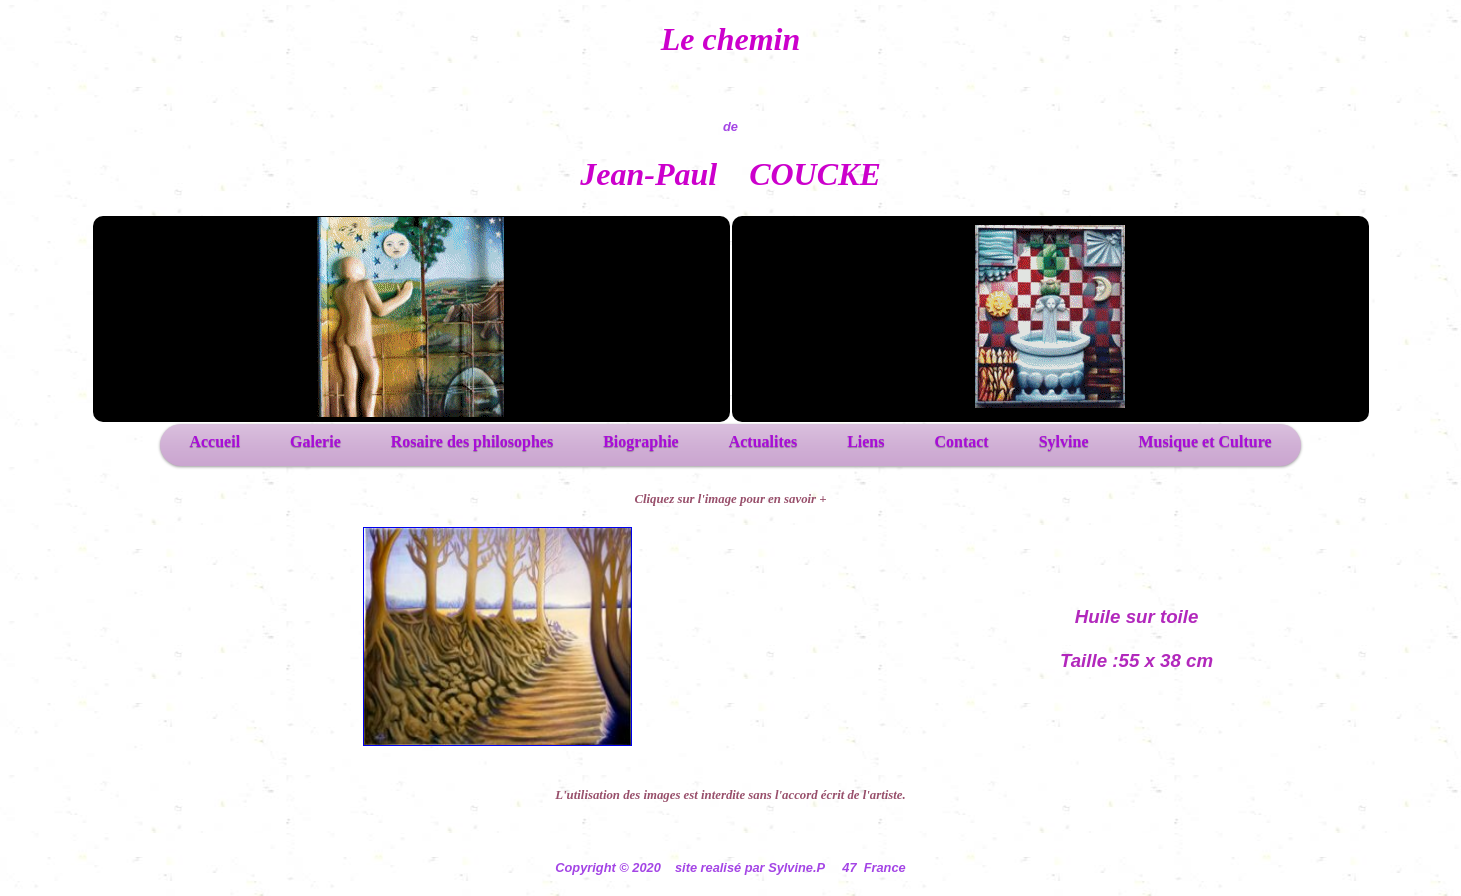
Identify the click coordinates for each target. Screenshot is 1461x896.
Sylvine (1064, 441)
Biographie (641, 441)
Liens (865, 441)
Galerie (315, 441)
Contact (961, 441)
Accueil (214, 441)
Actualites (763, 441)
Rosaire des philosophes (472, 441)
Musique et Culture (1205, 441)
